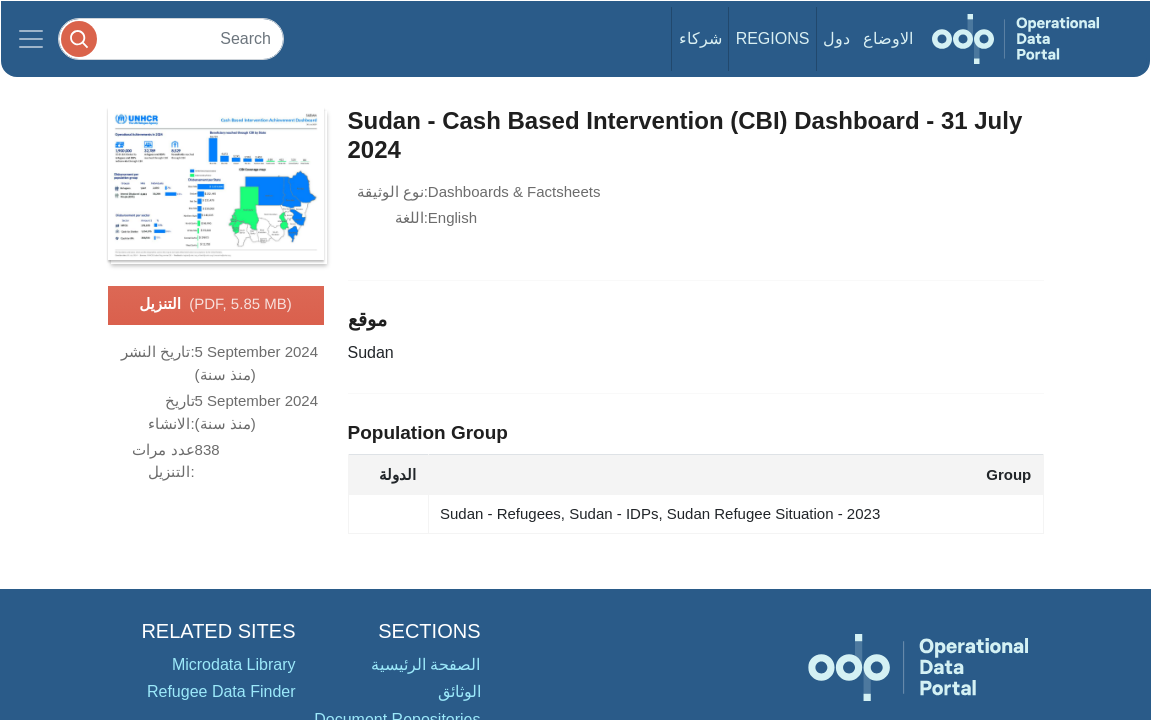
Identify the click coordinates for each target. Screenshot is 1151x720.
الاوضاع (888, 38)
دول (836, 38)
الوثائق (459, 691)
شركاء (700, 38)
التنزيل (215, 305)
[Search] (171, 38)
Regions (773, 38)
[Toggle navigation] (31, 39)
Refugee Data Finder (221, 691)
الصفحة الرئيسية (425, 664)
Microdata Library (234, 664)
